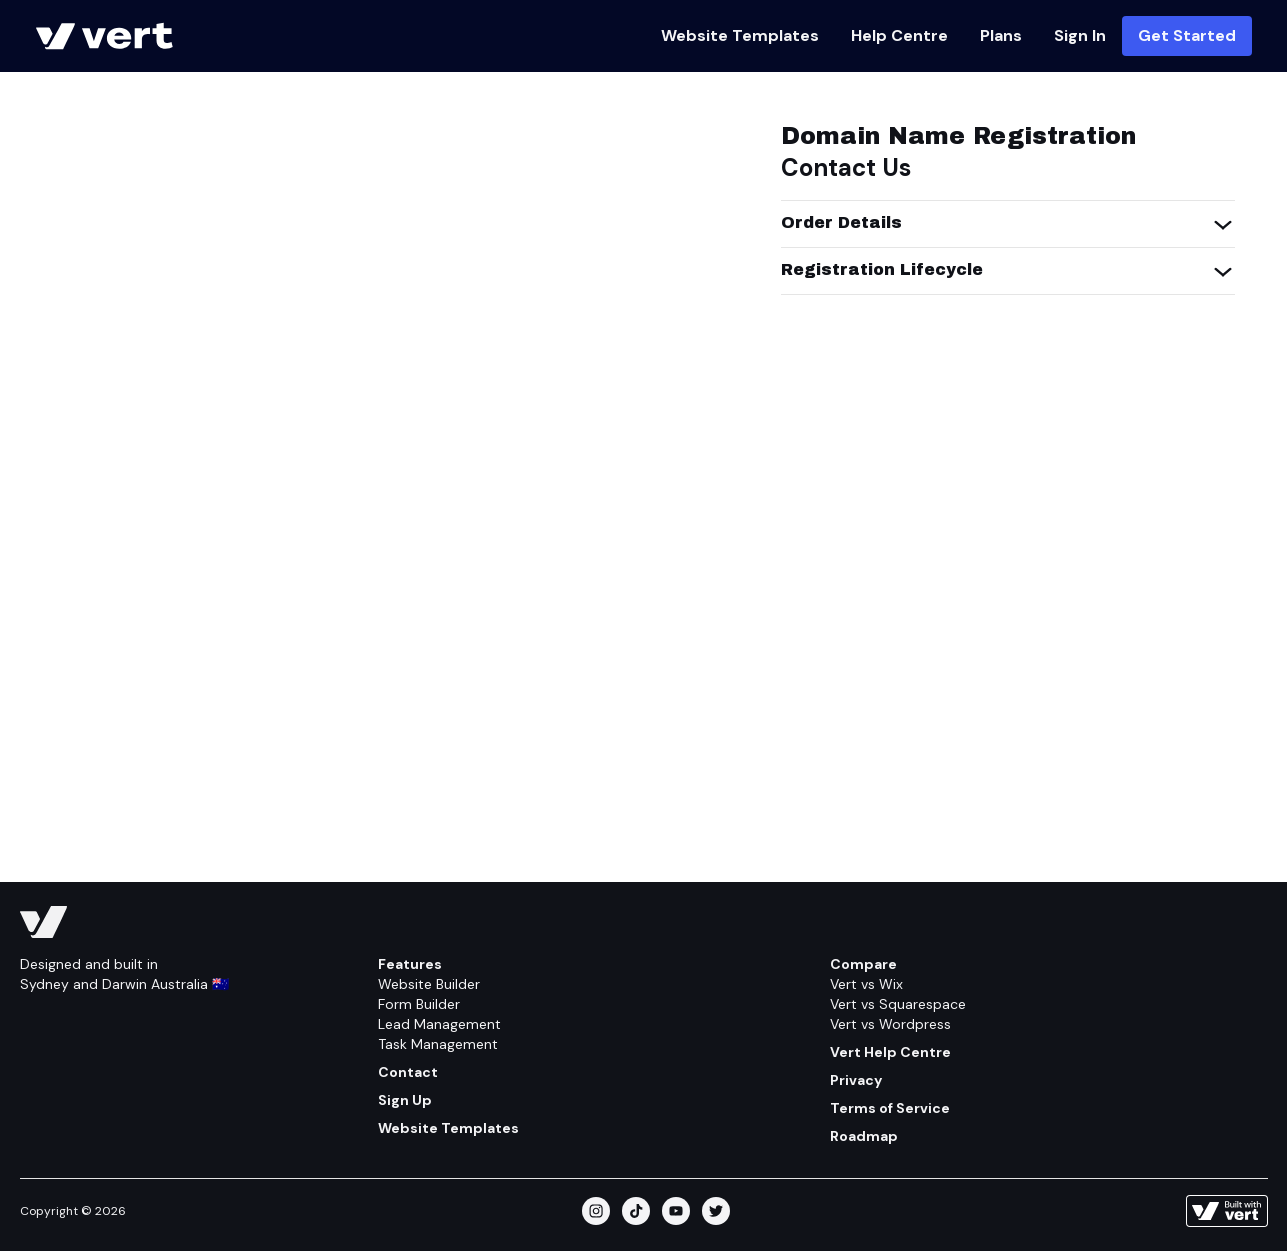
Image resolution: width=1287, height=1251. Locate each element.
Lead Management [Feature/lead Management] (439, 1024)
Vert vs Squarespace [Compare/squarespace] (898, 1004)
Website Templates (740, 35)
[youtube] (676, 1211)
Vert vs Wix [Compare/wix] (866, 984)
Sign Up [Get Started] (405, 1100)
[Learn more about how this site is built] (1227, 1211)
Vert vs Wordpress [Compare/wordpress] (890, 1024)
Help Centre (899, 35)
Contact (408, 1072)
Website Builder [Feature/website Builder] (429, 984)
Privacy (856, 1080)
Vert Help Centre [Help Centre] (890, 1052)
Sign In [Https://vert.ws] (1080, 35)
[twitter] (716, 1211)
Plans (1001, 35)
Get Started (1187, 35)
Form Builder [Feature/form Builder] (419, 1004)
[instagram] (596, 1211)
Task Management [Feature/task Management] (438, 1044)
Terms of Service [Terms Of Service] (890, 1108)
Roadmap (864, 1136)
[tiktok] (636, 1211)
